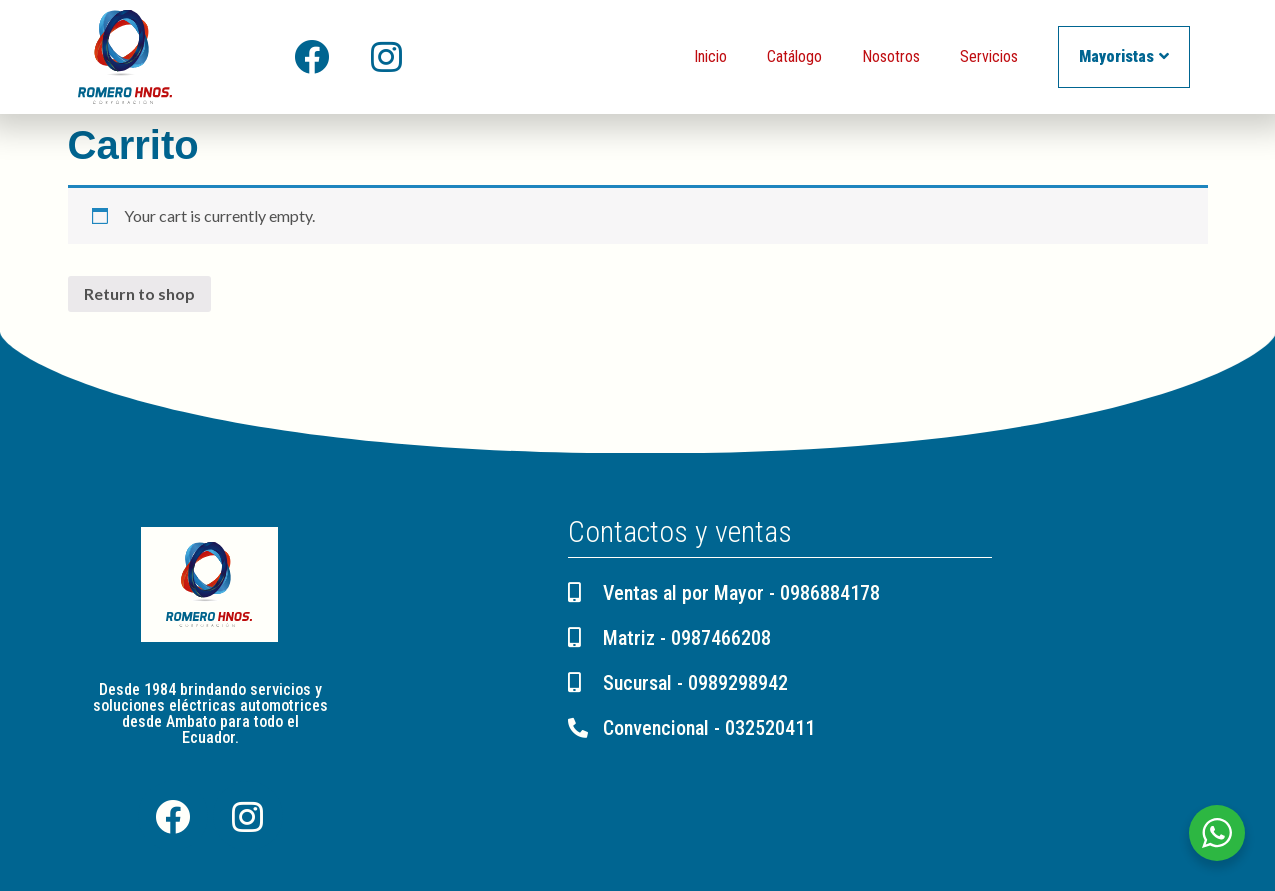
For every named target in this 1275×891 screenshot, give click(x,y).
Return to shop (139, 294)
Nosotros (891, 56)
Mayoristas (1124, 56)
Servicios (989, 56)
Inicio (710, 56)
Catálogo (794, 56)
